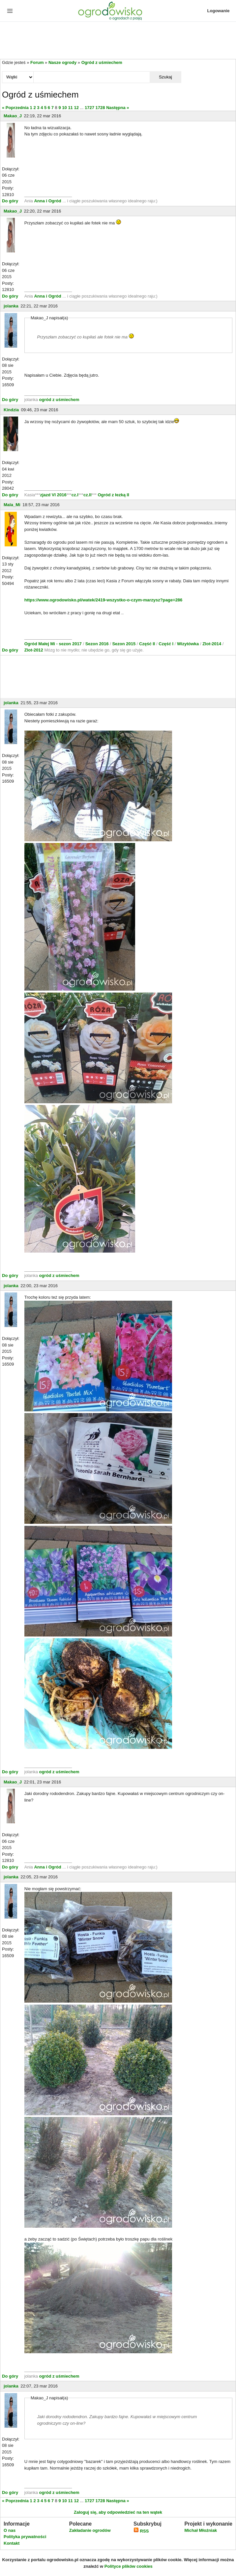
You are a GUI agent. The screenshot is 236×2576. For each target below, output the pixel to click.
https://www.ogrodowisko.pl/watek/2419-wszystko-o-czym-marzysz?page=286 (103, 599)
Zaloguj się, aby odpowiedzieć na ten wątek (118, 2512)
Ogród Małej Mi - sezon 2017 (53, 643)
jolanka (11, 306)
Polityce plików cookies (128, 2566)
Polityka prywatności (25, 2536)
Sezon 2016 (97, 643)
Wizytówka (188, 643)
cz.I (75, 494)
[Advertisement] (118, 41)
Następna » (117, 107)
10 (64, 107)
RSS (141, 2531)
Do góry (10, 200)
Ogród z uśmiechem (101, 62)
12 (76, 107)
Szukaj (165, 76)
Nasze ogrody (62, 62)
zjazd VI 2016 (53, 494)
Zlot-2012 (34, 650)
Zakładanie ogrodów (90, 2530)
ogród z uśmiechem (59, 399)
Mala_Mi (12, 504)
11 (70, 107)
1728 (100, 107)
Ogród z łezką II (113, 494)
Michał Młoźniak (200, 2530)
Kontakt (11, 2543)
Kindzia (11, 409)
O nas (9, 2530)
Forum (37, 62)
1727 (89, 107)
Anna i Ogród (47, 200)
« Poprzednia (15, 107)
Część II (147, 643)
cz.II (87, 494)
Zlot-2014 (211, 643)
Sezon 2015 (124, 643)
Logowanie (218, 10)
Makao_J (13, 115)
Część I (166, 643)
